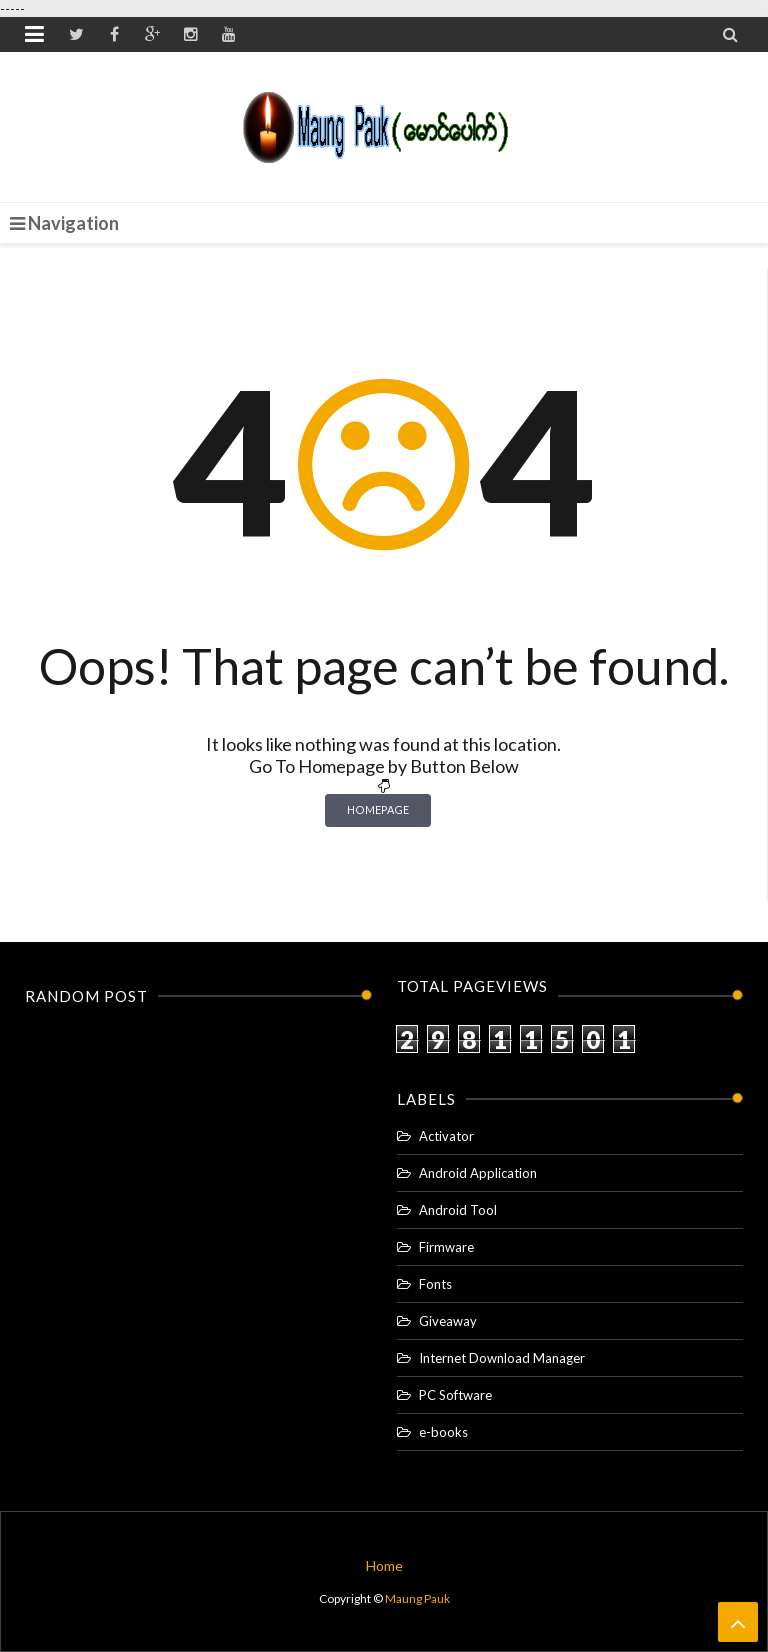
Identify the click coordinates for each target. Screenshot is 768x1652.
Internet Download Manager (502, 1358)
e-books (443, 1432)
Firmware (446, 1247)
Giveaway (448, 1321)
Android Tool (458, 1210)
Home (384, 1565)
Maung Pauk (417, 1598)
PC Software (455, 1395)
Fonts (435, 1284)
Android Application (478, 1173)
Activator (446, 1136)
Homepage (378, 809)
